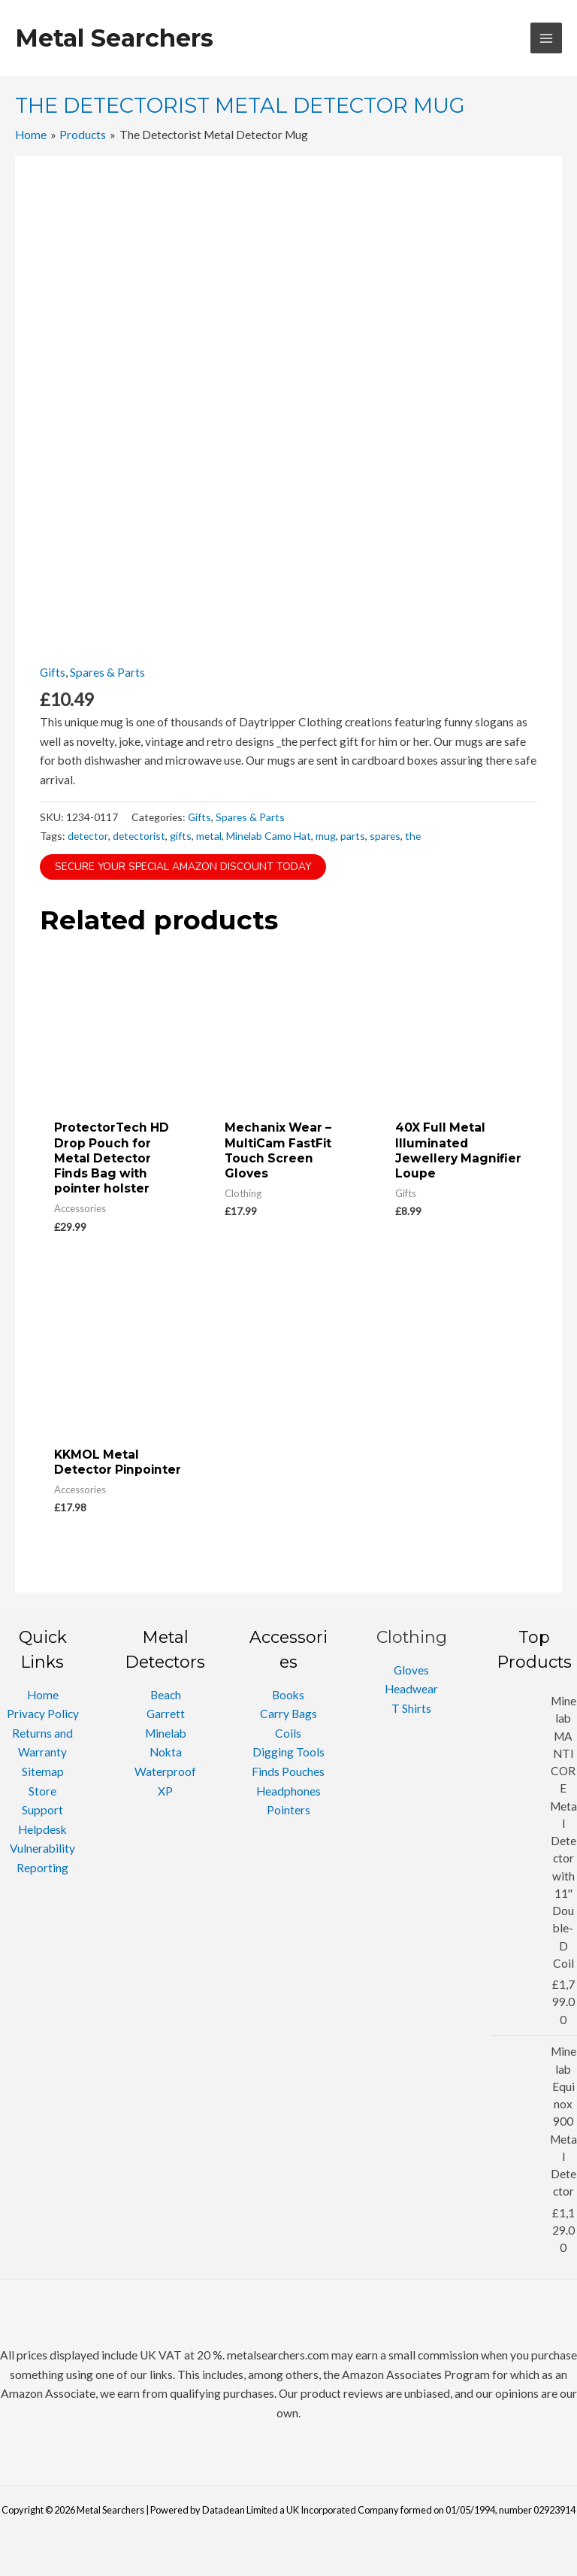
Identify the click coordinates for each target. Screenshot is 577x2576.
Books (288, 1695)
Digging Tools (288, 1752)
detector (88, 835)
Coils (288, 1733)
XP (165, 1791)
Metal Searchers (114, 38)
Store (42, 1791)
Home (43, 1695)
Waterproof (165, 1771)
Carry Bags (288, 1713)
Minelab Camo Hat (268, 835)
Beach (165, 1695)
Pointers (288, 1810)
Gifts (52, 672)
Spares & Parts (107, 672)
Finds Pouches (288, 1771)
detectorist (139, 835)
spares (385, 835)
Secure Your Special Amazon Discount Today (183, 866)
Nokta (166, 1752)
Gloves (411, 1670)
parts (352, 835)
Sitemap (43, 1771)
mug (326, 835)
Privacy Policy (43, 1713)
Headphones (288, 1791)
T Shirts (411, 1708)
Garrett (166, 1713)
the (413, 835)
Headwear (411, 1689)
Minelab (165, 1733)
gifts (181, 835)
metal (209, 835)
